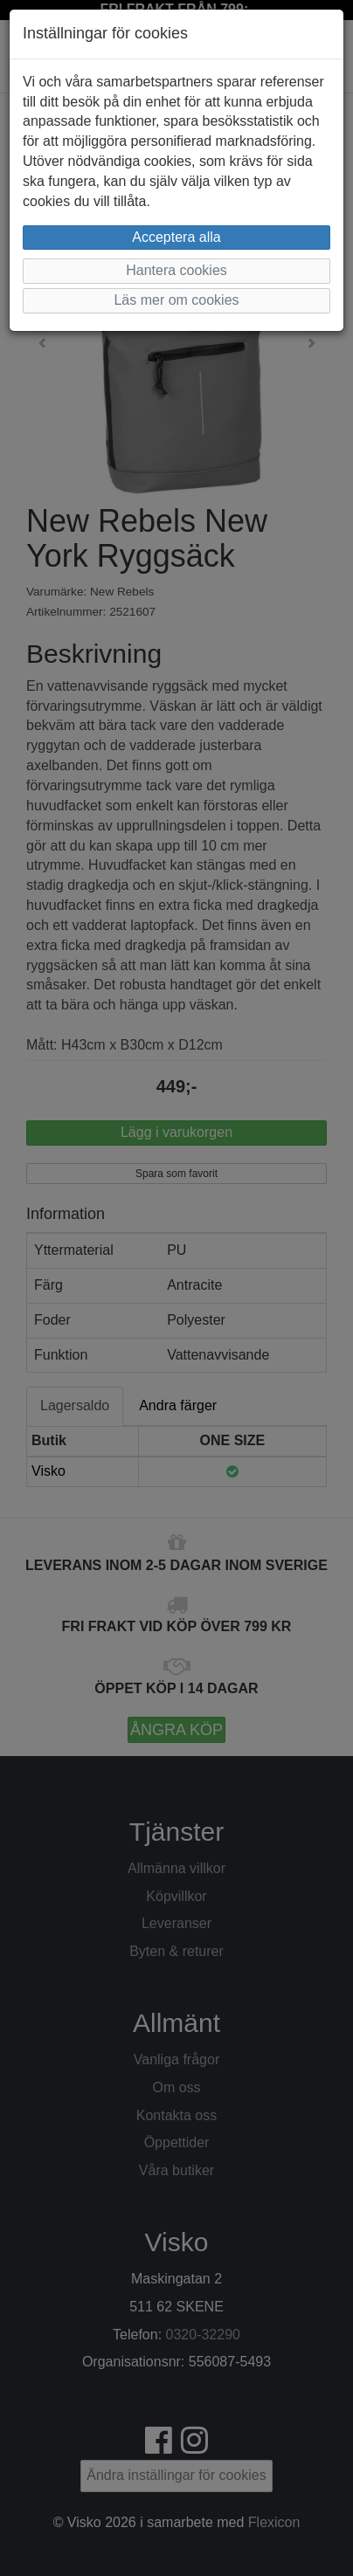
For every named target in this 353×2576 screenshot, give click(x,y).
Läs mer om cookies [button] (176, 300)
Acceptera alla (176, 237)
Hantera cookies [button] (176, 270)
